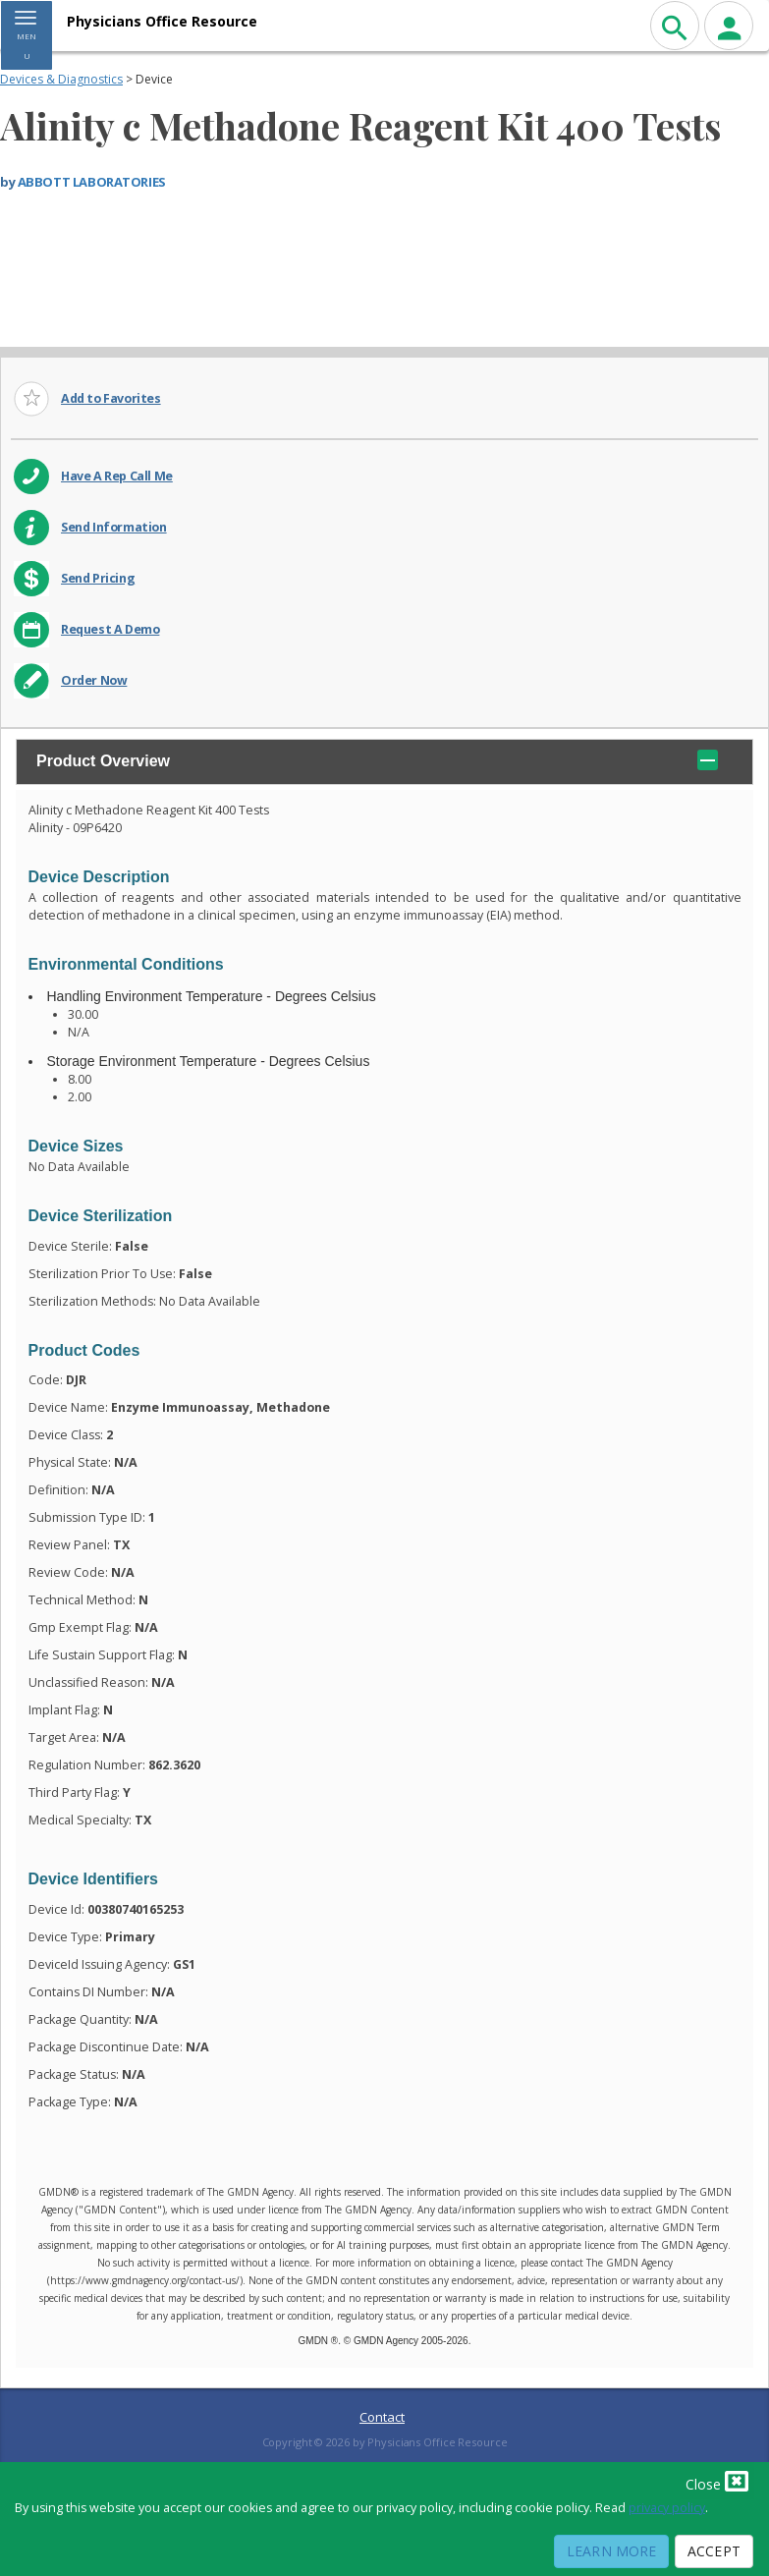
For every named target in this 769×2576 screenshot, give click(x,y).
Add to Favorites (111, 398)
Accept (714, 2551)
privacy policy (667, 2507)
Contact (382, 2417)
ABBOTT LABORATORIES (92, 182)
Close (717, 2480)
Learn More (611, 2551)
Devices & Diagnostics (61, 79)
